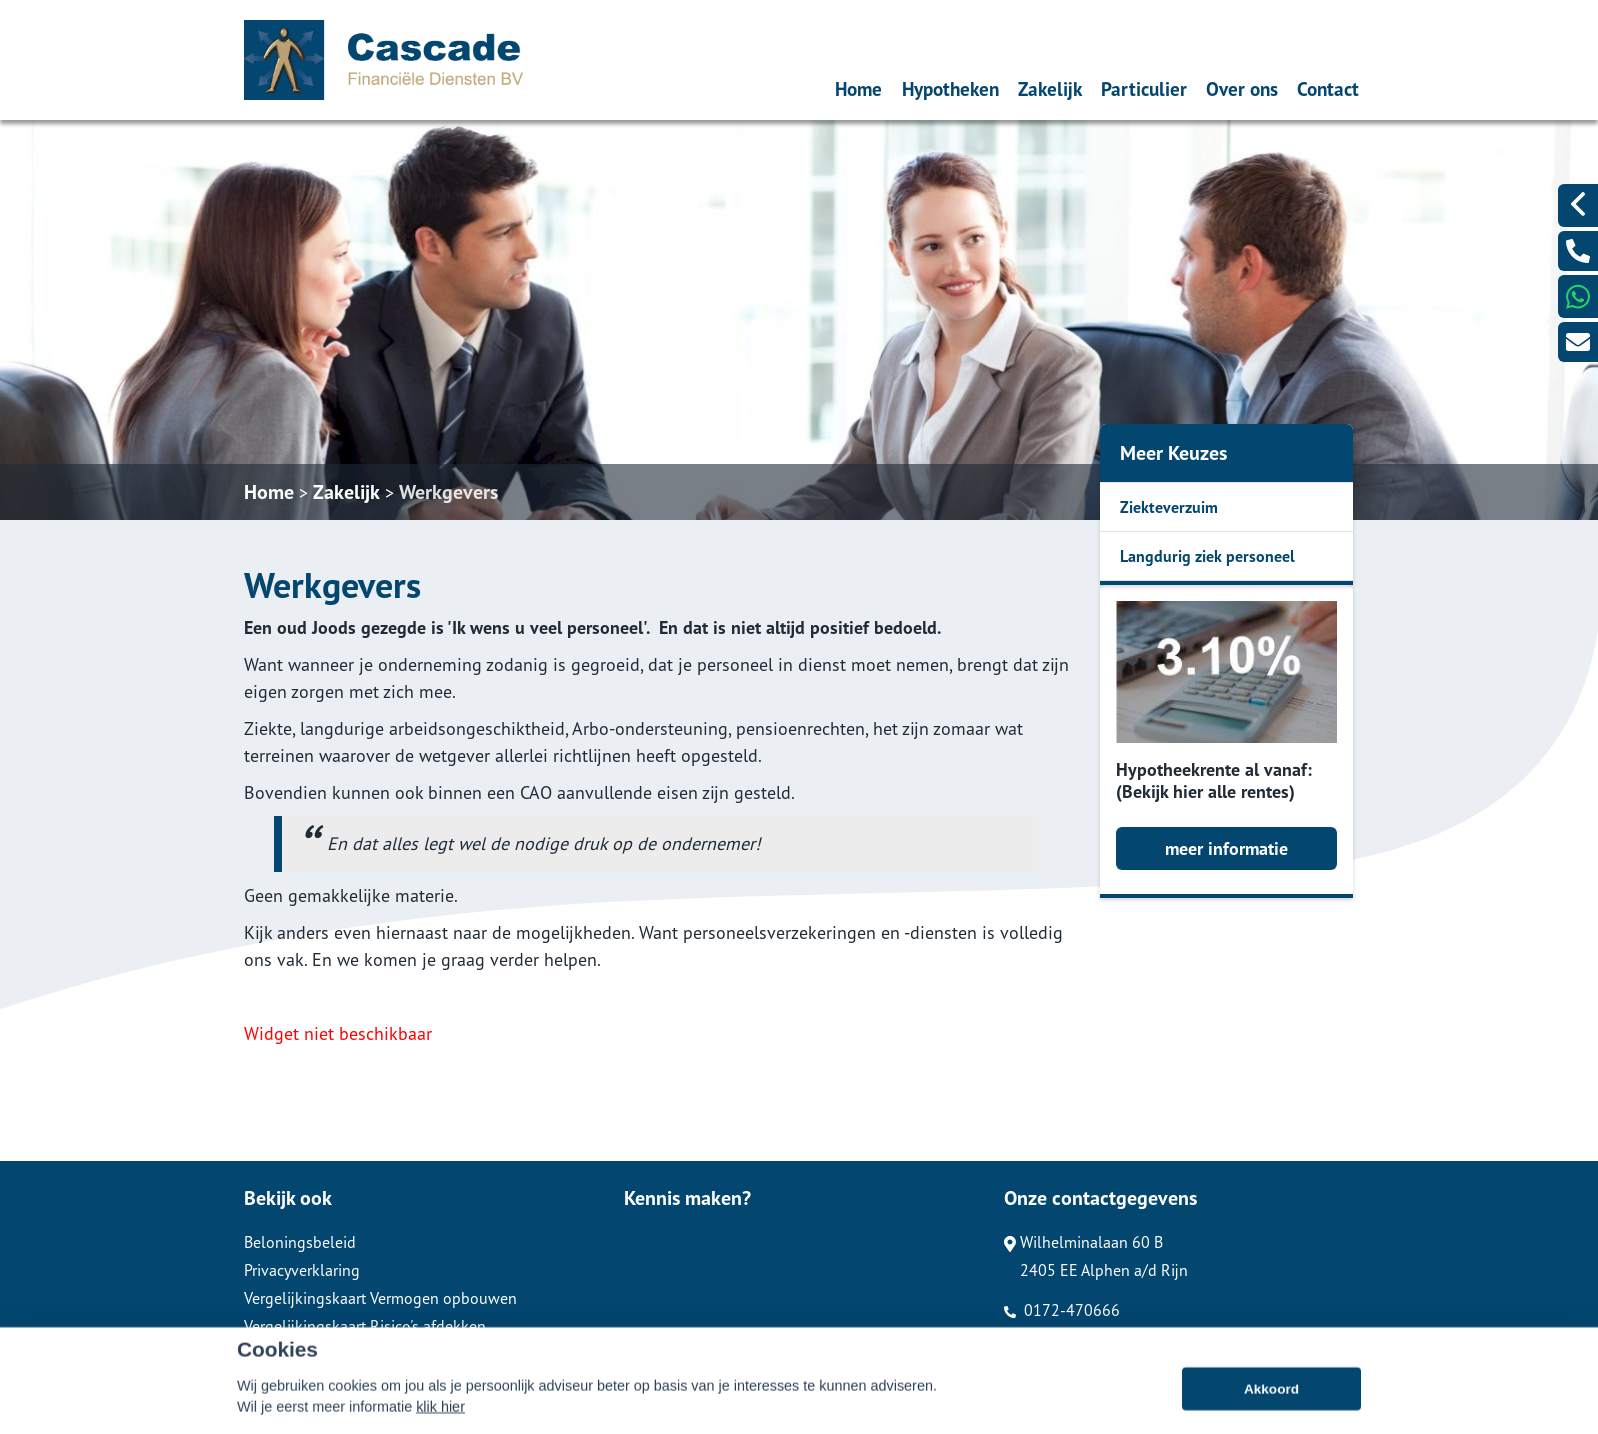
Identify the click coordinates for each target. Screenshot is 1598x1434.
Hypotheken (950, 88)
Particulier (1144, 88)
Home (858, 88)
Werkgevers (448, 492)
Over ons (1242, 88)
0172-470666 (1062, 1310)
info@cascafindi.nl (1076, 1338)
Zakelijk (1050, 88)
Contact (1328, 88)
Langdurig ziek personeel (1207, 556)
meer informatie (1226, 848)
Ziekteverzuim (1169, 507)
